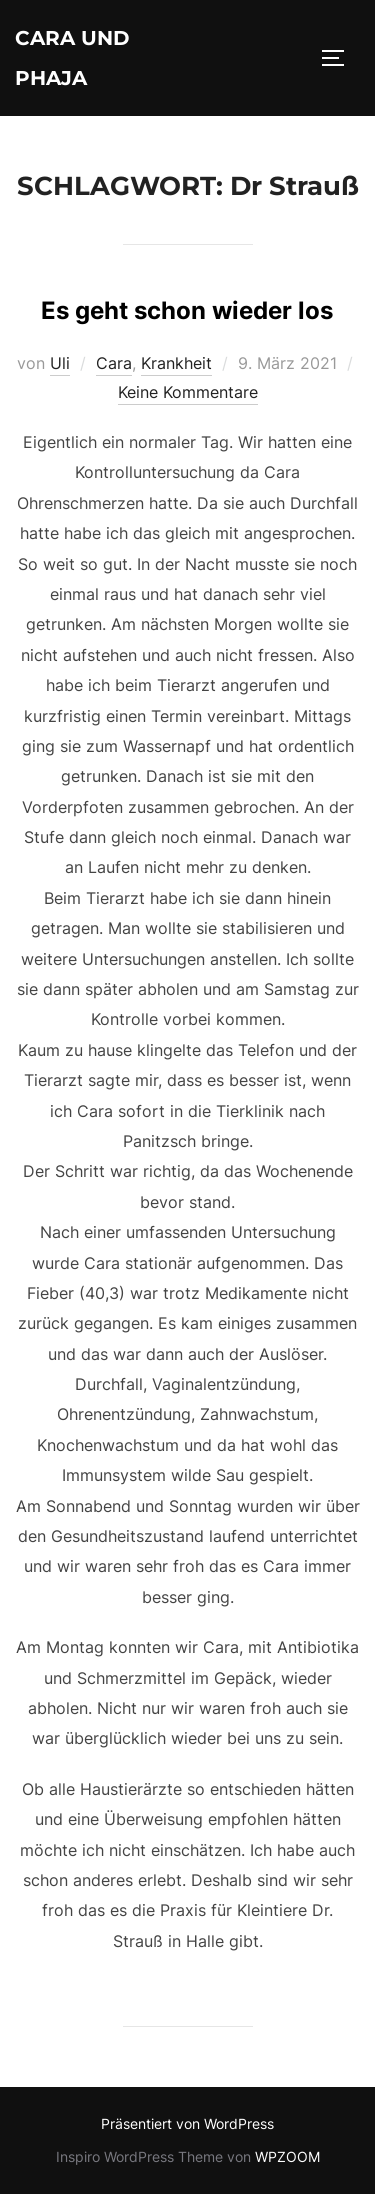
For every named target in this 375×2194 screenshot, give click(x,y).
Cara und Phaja (72, 58)
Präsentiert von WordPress (187, 2123)
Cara (114, 363)
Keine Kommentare (188, 392)
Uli (60, 363)
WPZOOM (287, 2156)
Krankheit (176, 363)
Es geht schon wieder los (187, 310)
